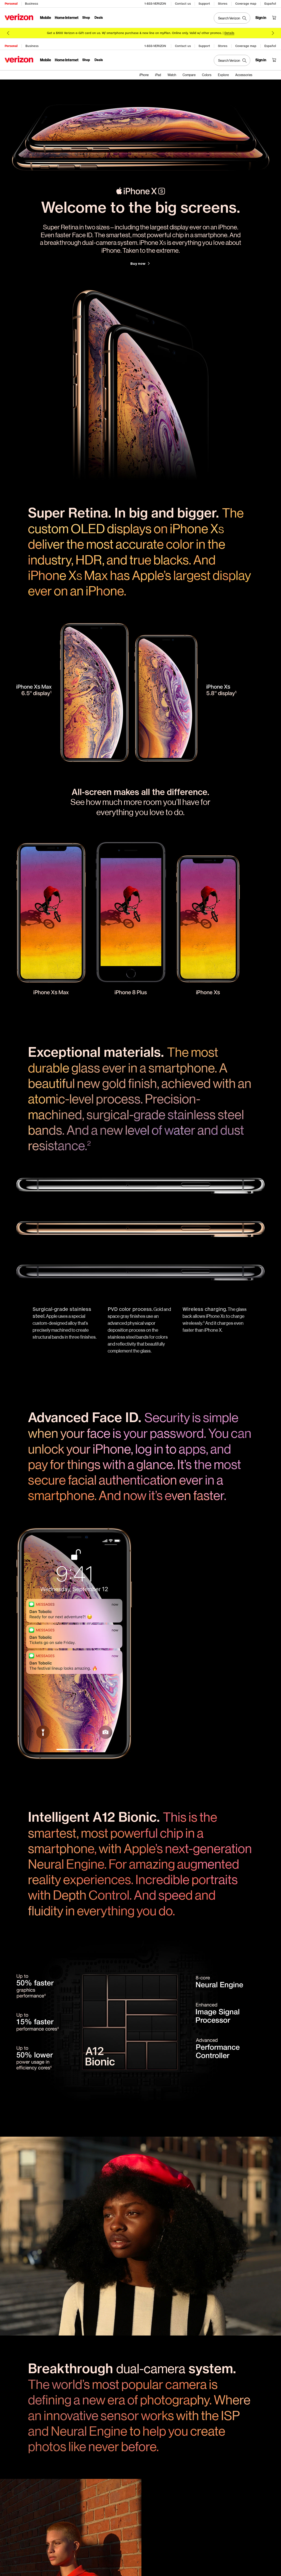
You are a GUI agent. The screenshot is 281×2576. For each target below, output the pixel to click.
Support (204, 3)
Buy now (137, 259)
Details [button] (229, 33)
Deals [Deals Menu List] (99, 17)
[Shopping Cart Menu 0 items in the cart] (274, 17)
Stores (222, 3)
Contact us (183, 3)
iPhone (144, 71)
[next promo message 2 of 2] (272, 33)
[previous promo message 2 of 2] (8, 33)
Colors (206, 71)
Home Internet (67, 17)
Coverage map (245, 3)
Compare (189, 71)
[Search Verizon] (232, 18)
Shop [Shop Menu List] (86, 17)
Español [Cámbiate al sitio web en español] (270, 3)
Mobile (45, 17)
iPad (158, 71)
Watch (172, 71)
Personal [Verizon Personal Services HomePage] (11, 3)
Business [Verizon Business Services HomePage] (31, 3)
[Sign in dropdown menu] (260, 17)
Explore (223, 71)
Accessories (243, 71)
